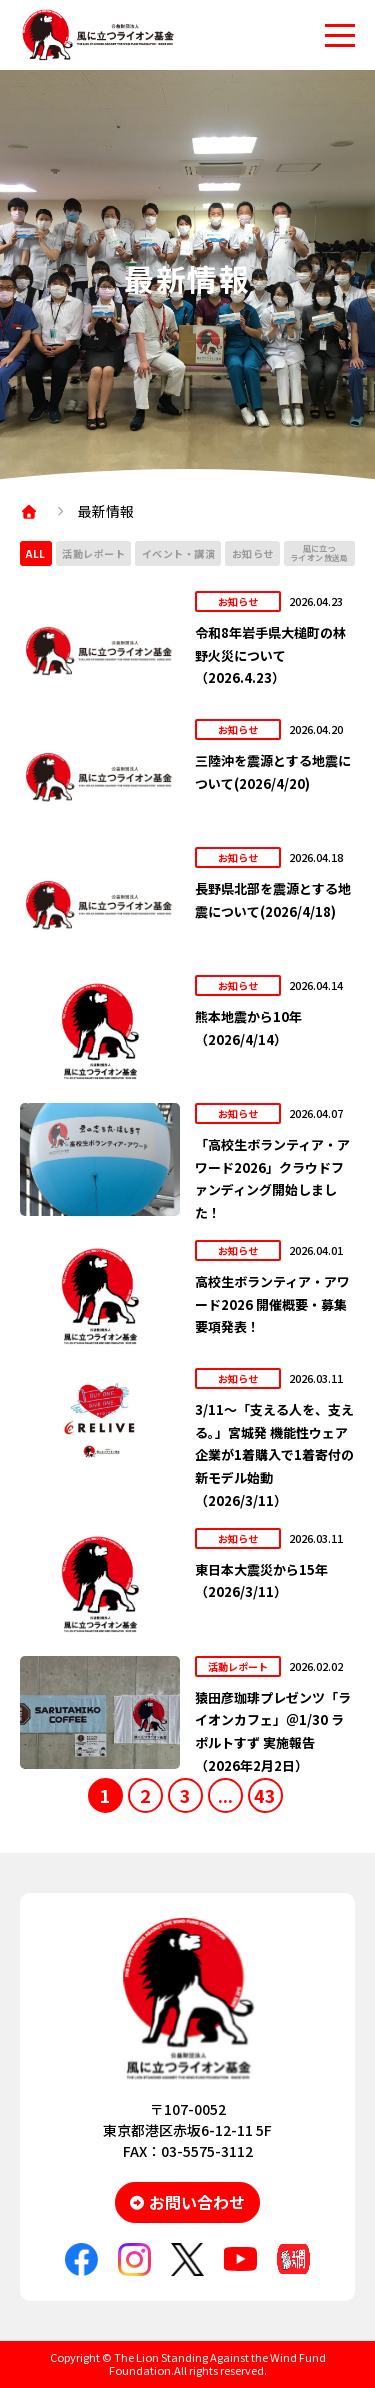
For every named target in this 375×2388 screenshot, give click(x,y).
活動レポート (93, 553)
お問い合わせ (197, 2202)
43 (265, 1795)
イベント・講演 (179, 553)
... (225, 1795)
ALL (36, 553)
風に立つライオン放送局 (319, 553)
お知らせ (253, 553)
